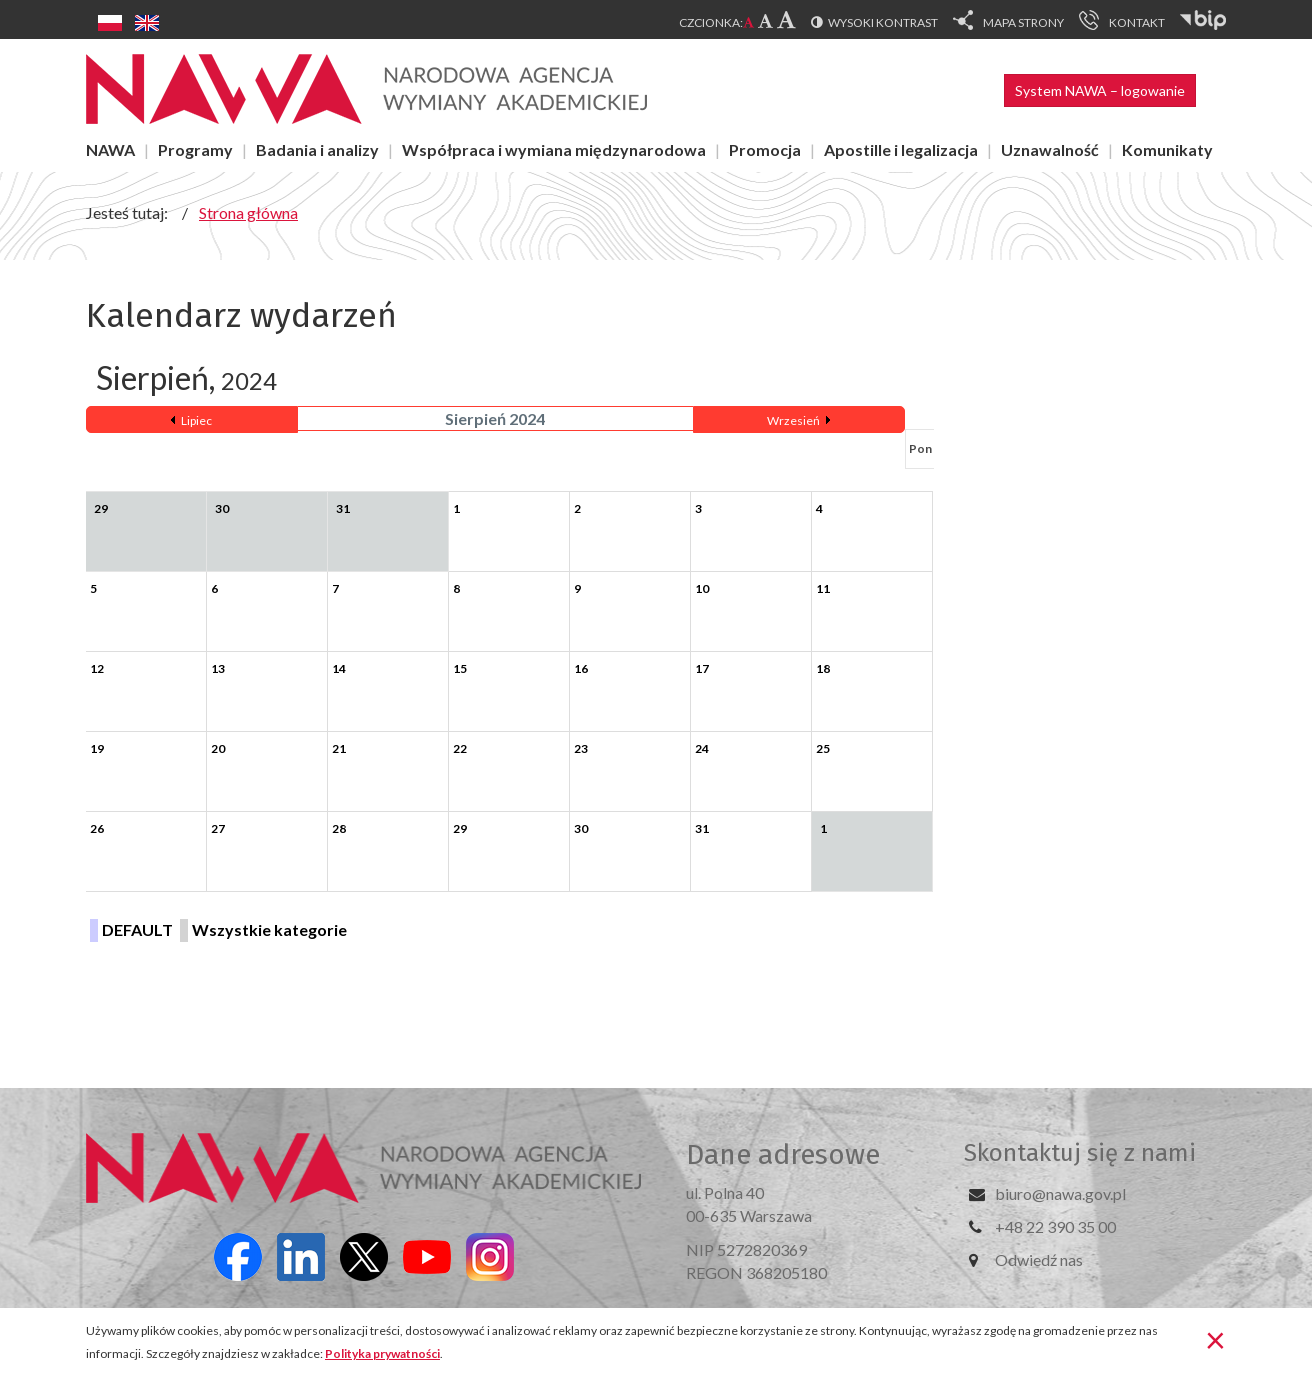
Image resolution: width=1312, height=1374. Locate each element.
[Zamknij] (1215, 1339)
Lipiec (196, 420)
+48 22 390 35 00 (1055, 1226)
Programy (195, 149)
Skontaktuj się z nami (1080, 1153)
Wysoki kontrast (883, 22)
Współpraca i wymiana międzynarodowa (554, 149)
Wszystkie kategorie (269, 929)
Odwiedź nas (1039, 1259)
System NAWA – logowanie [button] (1100, 90)
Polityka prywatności (382, 1353)
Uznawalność (1050, 149)
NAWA (110, 149)
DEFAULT (137, 929)
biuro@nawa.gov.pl (1060, 1193)
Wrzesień (793, 420)
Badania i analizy (317, 149)
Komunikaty (1167, 149)
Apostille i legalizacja (901, 149)
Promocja (765, 149)
